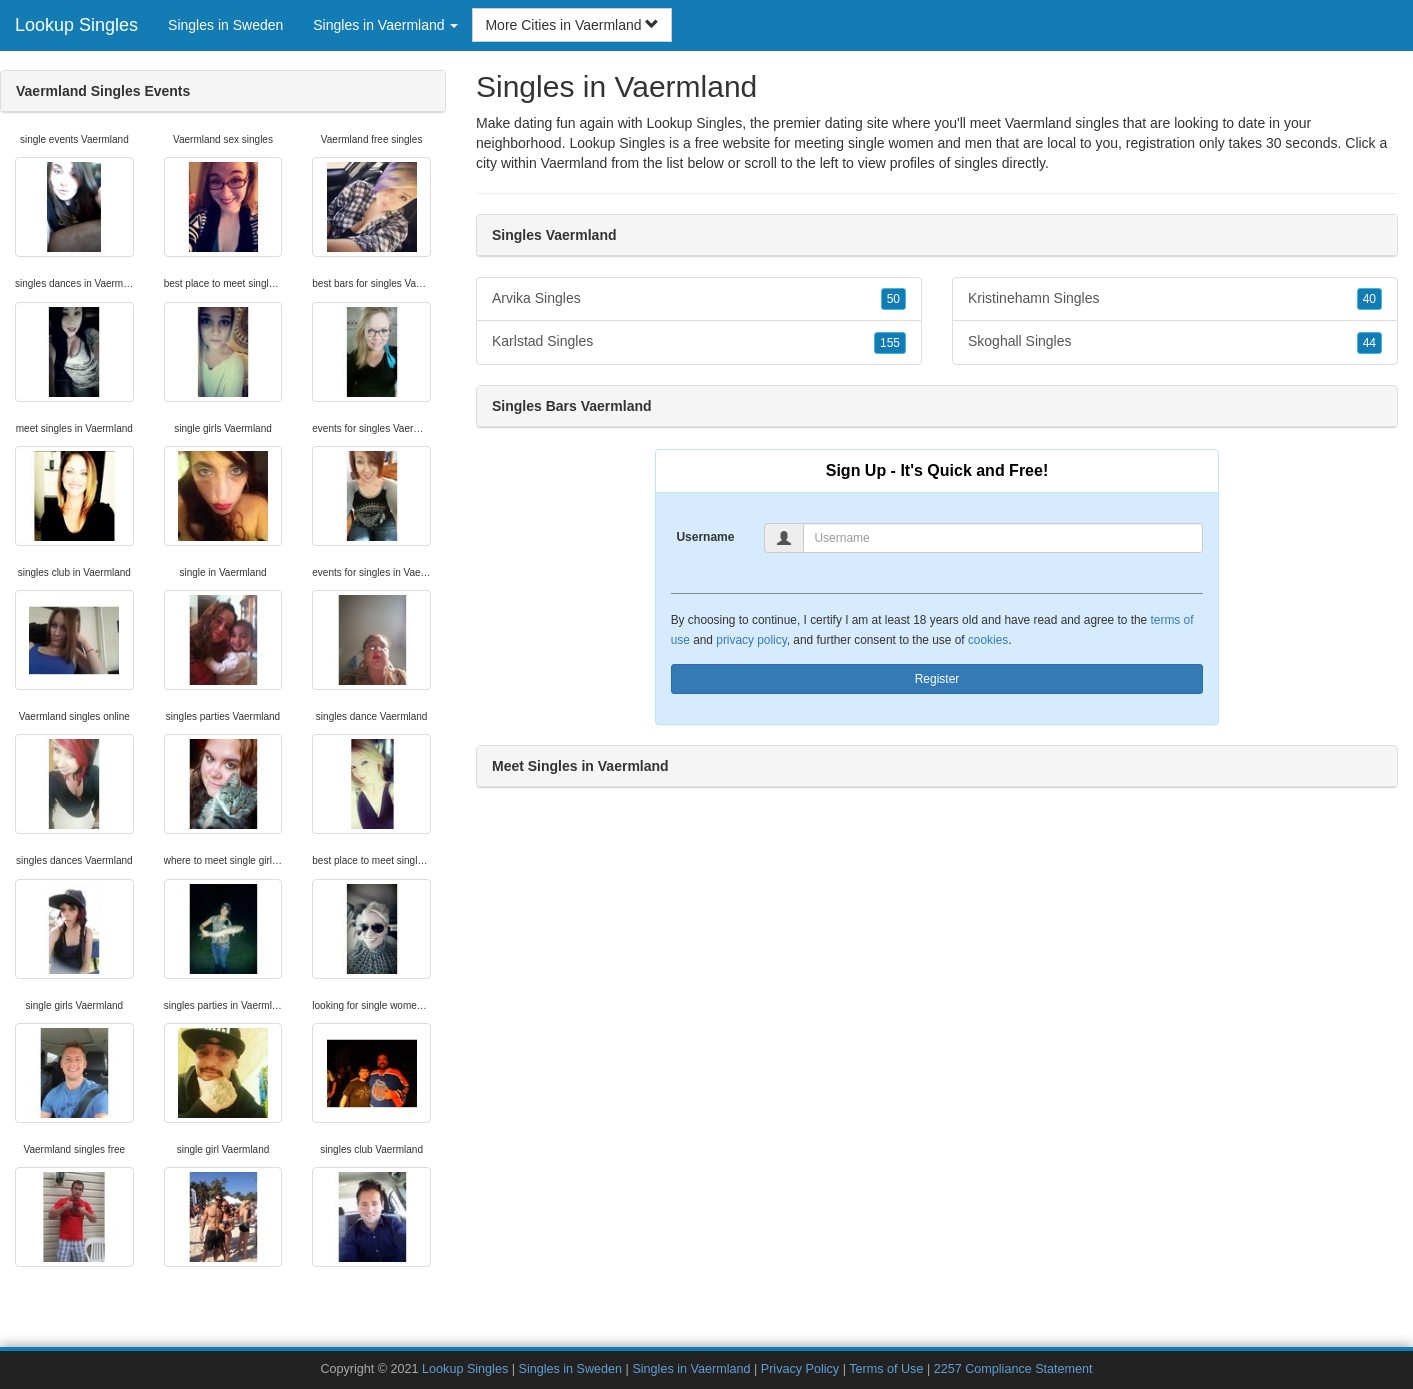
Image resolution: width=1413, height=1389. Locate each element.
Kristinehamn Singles (1175, 299)
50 (893, 299)
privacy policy (751, 640)
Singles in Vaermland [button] (385, 25)
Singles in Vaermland (691, 1369)
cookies (988, 640)
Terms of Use (886, 1369)
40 (1369, 299)
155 (890, 343)
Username (705, 537)
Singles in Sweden (225, 25)
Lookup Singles (76, 25)
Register (937, 679)
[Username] (1003, 538)
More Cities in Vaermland (572, 25)
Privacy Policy (800, 1369)
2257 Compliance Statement (1013, 1369)
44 (1369, 343)
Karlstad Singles (699, 342)
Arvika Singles (699, 299)
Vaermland (574, 163)
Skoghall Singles (1175, 342)
